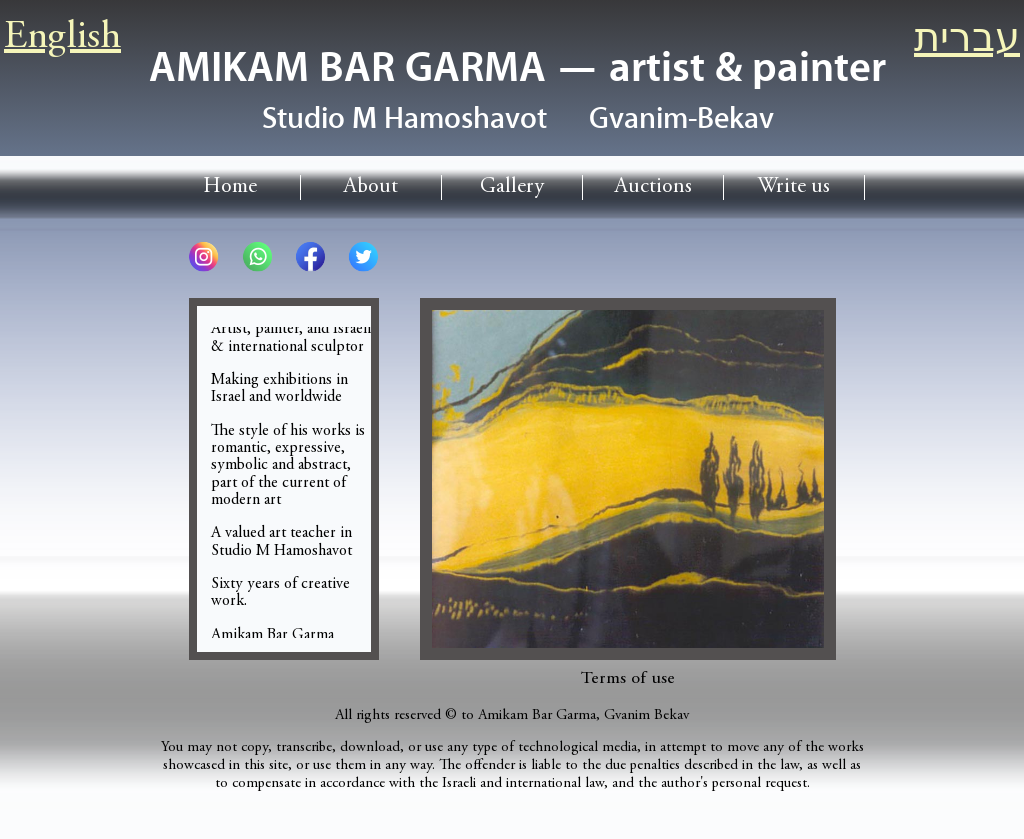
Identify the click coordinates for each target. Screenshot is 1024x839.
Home (230, 187)
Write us (794, 187)
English (62, 38)
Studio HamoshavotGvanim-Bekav (518, 119)
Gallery (512, 187)
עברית (967, 42)
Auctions (653, 187)
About (370, 187)
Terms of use (628, 679)
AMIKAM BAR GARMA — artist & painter (517, 68)
